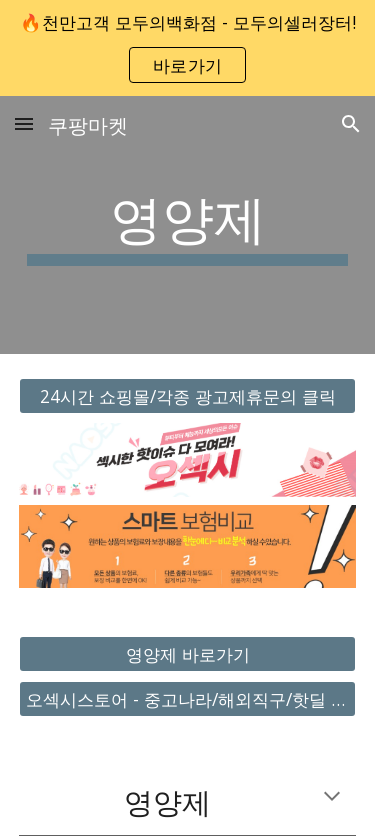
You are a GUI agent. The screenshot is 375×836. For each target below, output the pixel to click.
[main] (188, 225)
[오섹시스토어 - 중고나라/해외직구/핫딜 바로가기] (188, 699)
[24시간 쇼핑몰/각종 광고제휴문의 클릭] (188, 396)
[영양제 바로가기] (188, 654)
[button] (24, 123)
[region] (187, 48)
